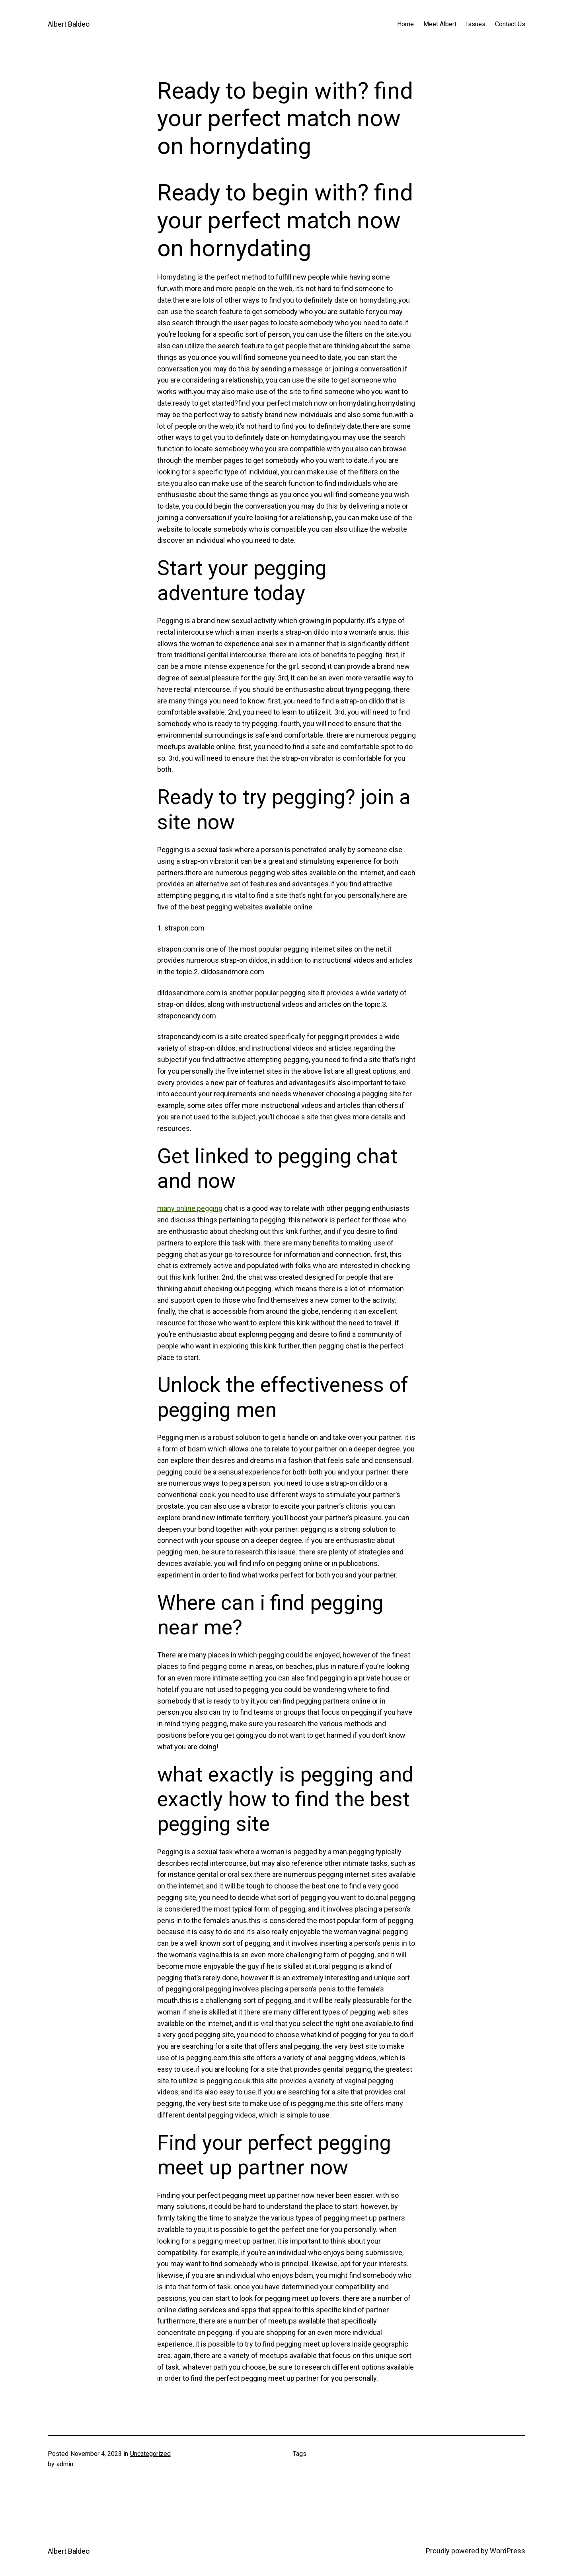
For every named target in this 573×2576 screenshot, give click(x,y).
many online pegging (189, 1208)
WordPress (507, 2551)
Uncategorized (150, 2453)
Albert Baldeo (69, 24)
